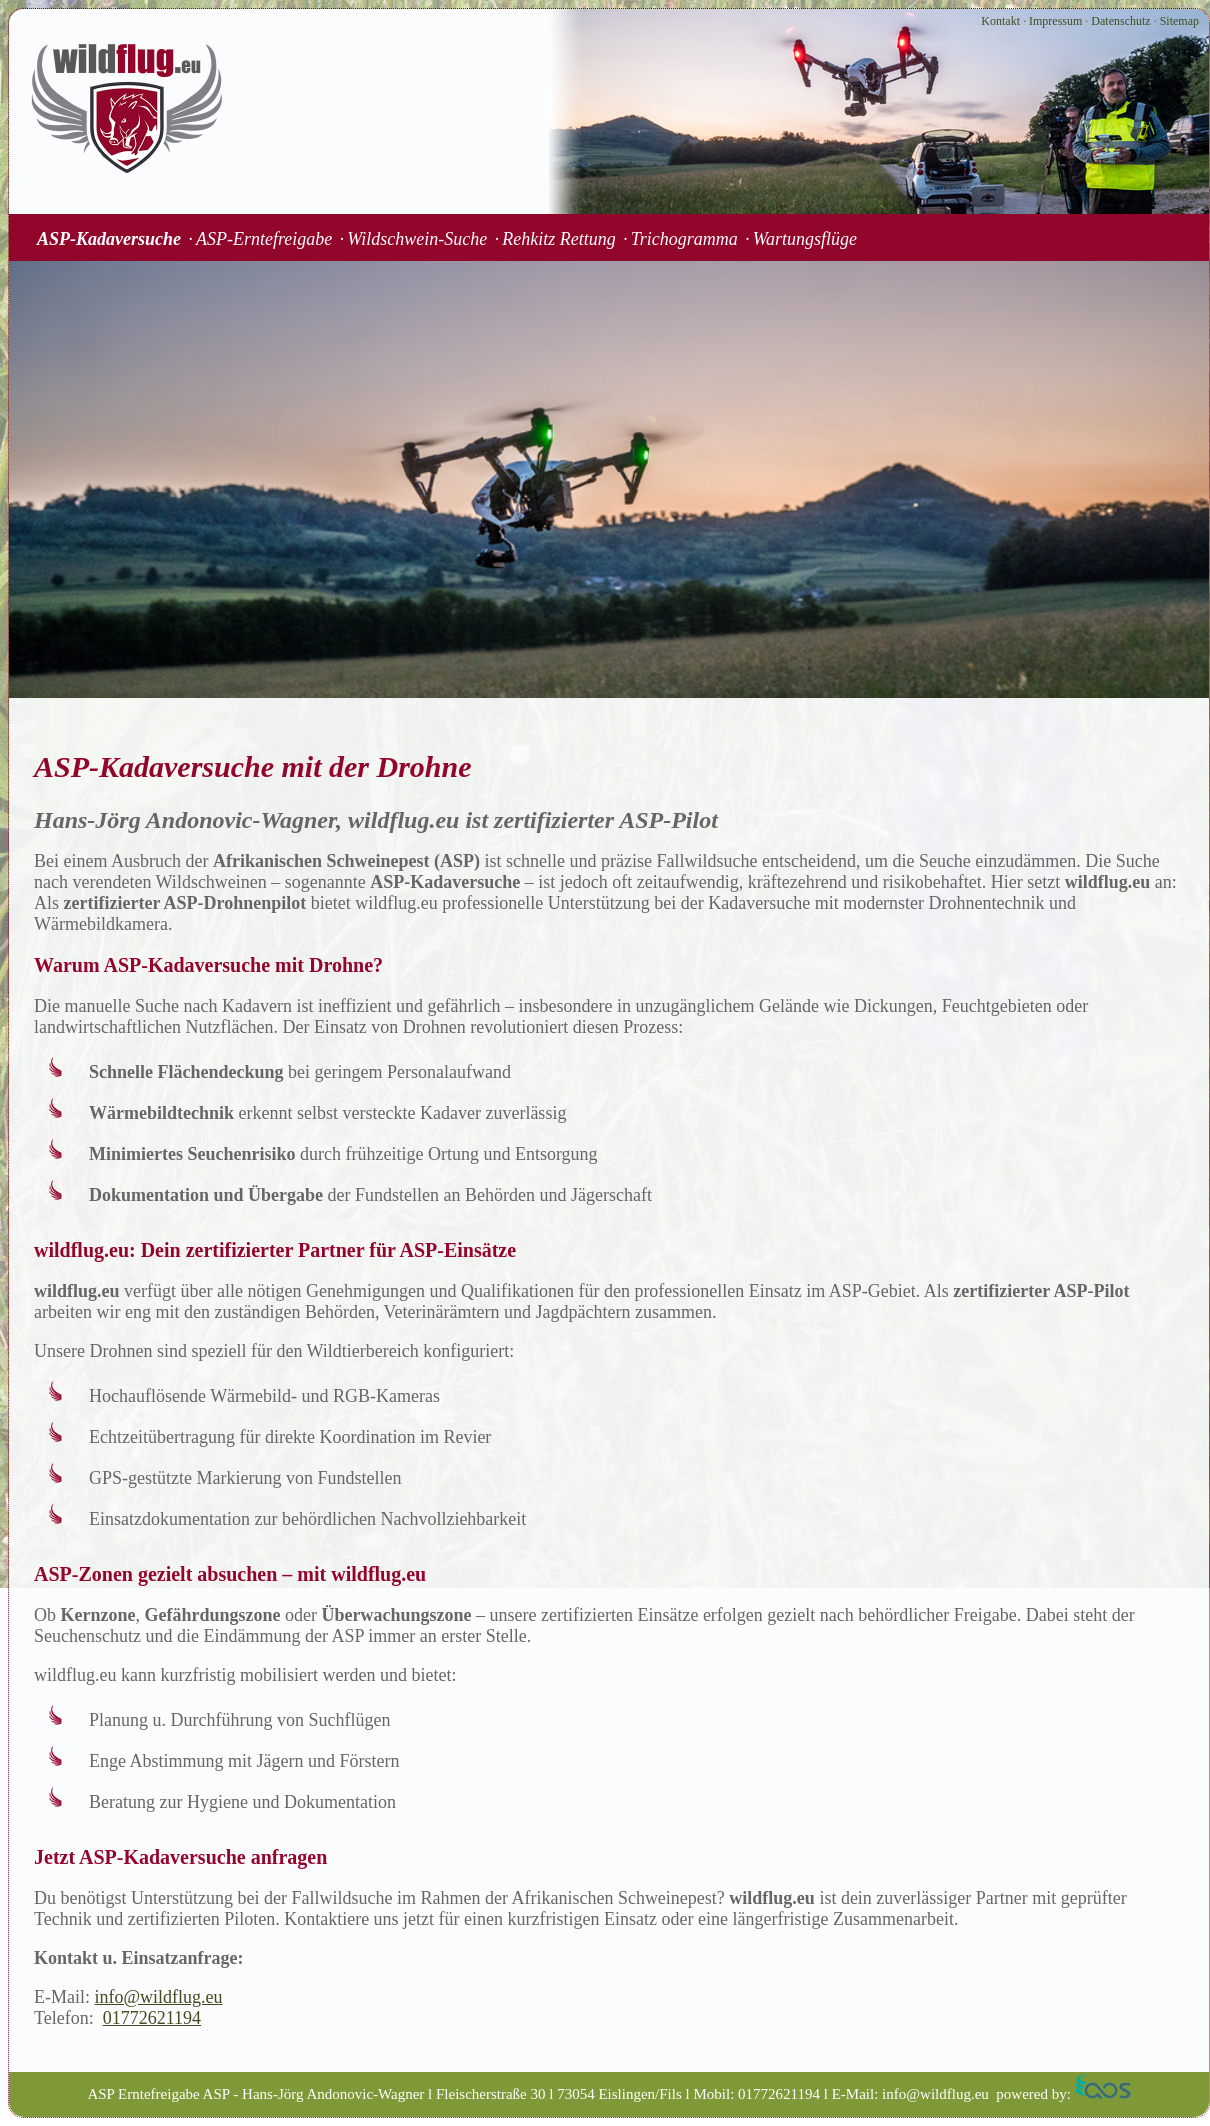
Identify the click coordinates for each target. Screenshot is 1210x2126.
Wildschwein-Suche (417, 239)
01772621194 (152, 2018)
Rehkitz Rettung (558, 239)
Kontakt (1000, 21)
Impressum (1055, 21)
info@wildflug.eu (159, 1997)
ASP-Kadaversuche (109, 239)
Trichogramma (684, 239)
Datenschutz (1120, 21)
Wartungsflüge (805, 239)
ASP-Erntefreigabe (264, 239)
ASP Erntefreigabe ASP (158, 2094)
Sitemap (1179, 21)
